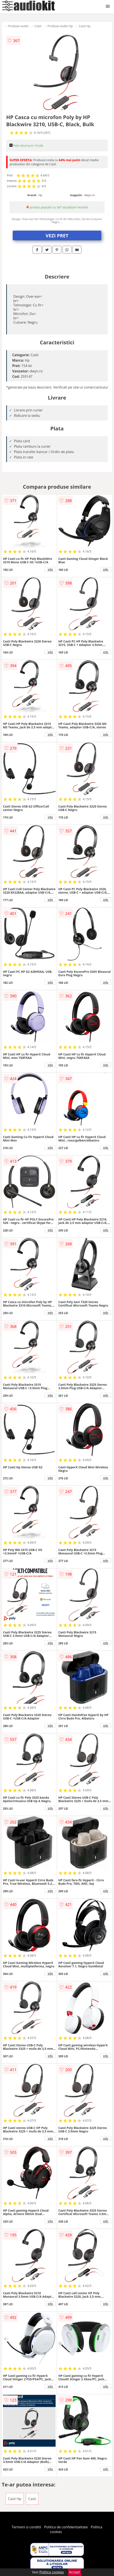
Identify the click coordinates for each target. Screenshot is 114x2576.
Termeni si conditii (26, 2527)
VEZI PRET (57, 235)
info (50, 569)
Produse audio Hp (60, 26)
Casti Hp (85, 26)
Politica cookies (51, 2572)
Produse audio (18, 26)
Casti (37, 26)
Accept (74, 2572)
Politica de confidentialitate (66, 2527)
